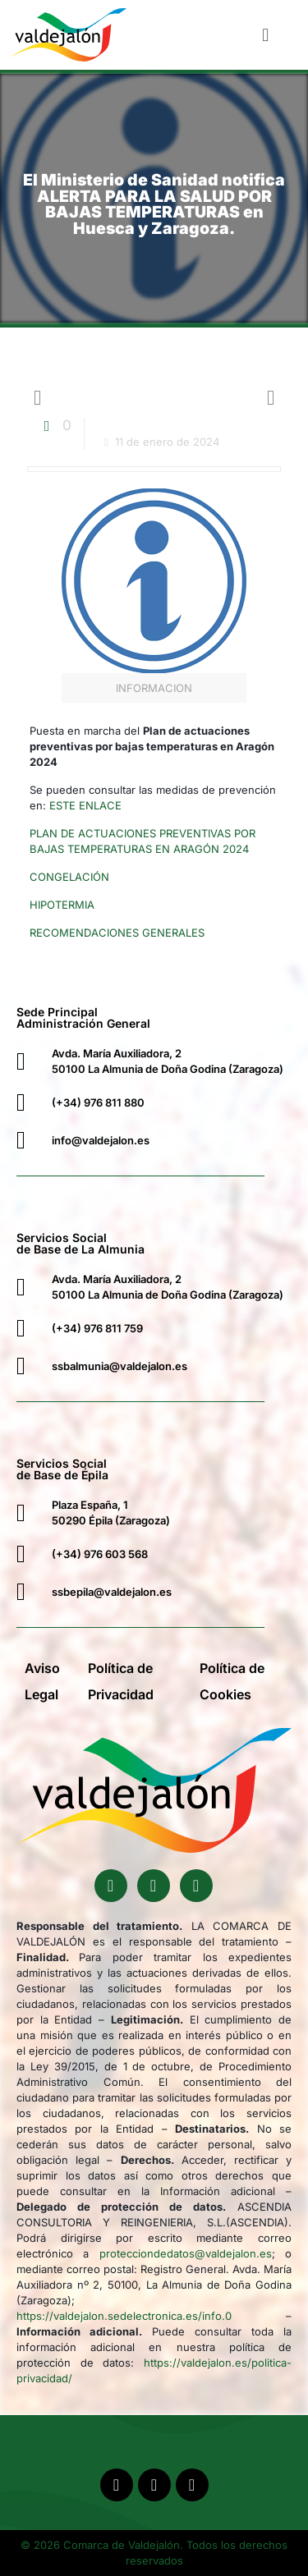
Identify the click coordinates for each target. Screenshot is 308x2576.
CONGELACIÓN (69, 876)
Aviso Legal (42, 1681)
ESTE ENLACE (85, 805)
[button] (265, 34)
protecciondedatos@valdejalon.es (185, 2253)
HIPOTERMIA (62, 904)
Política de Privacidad (121, 1681)
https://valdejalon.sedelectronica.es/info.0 (124, 2315)
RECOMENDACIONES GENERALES (117, 932)
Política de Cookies (232, 1681)
